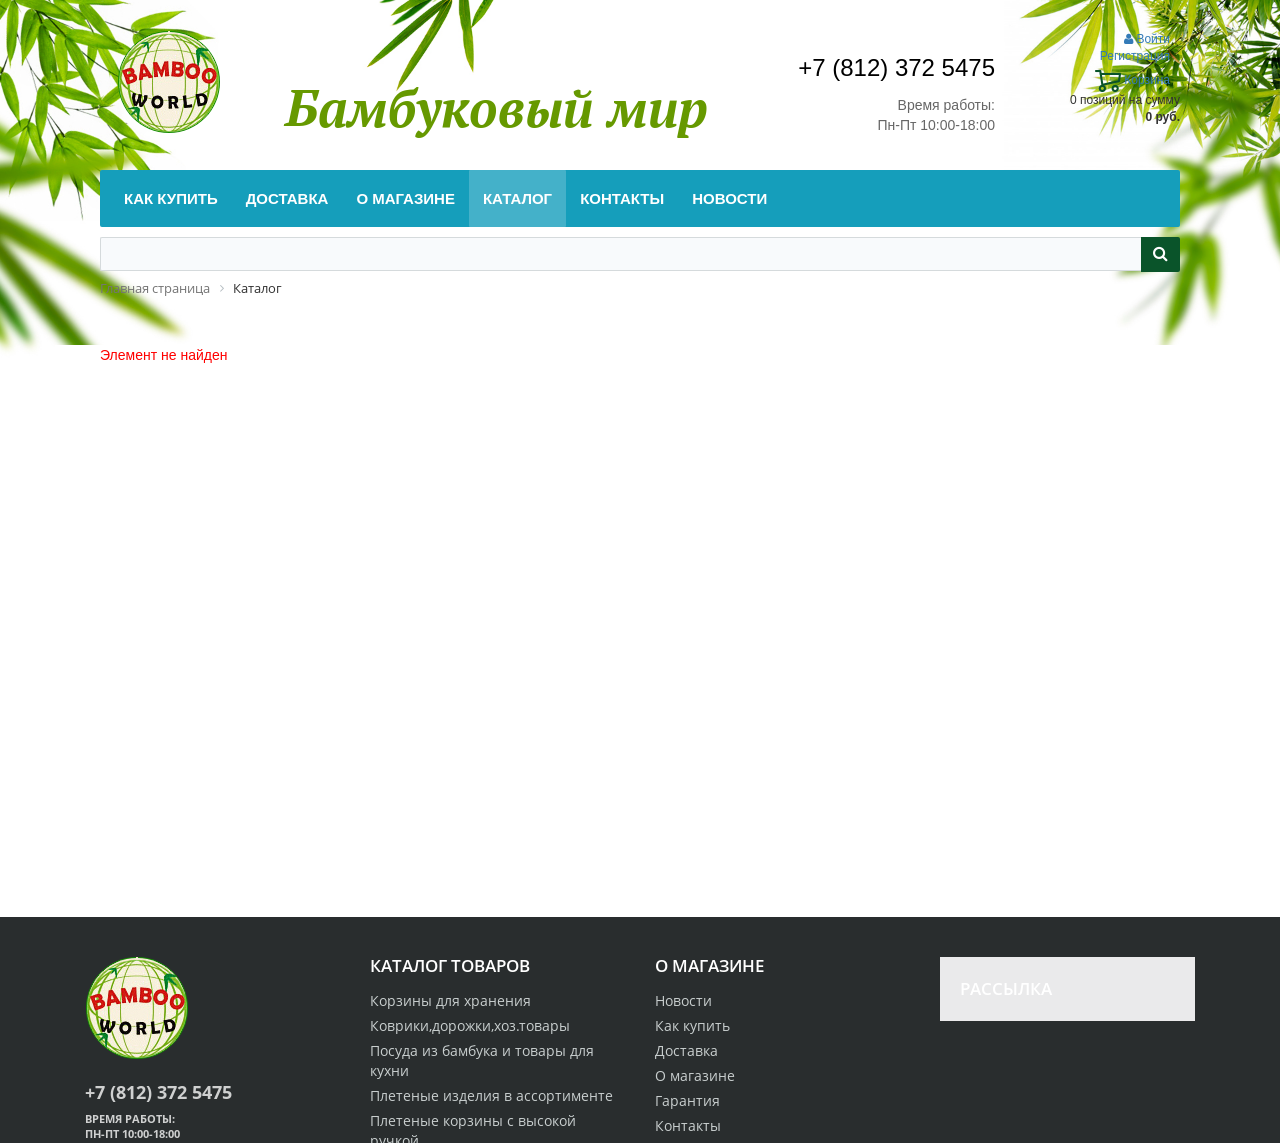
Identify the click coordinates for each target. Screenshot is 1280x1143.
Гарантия (687, 1100)
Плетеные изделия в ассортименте (491, 1095)
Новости (683, 1000)
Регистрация (1135, 56)
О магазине (695, 1075)
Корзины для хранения (450, 1000)
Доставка (686, 1050)
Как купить (692, 1025)
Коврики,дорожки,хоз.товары (470, 1025)
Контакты (688, 1125)
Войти (1147, 39)
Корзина (1132, 80)
